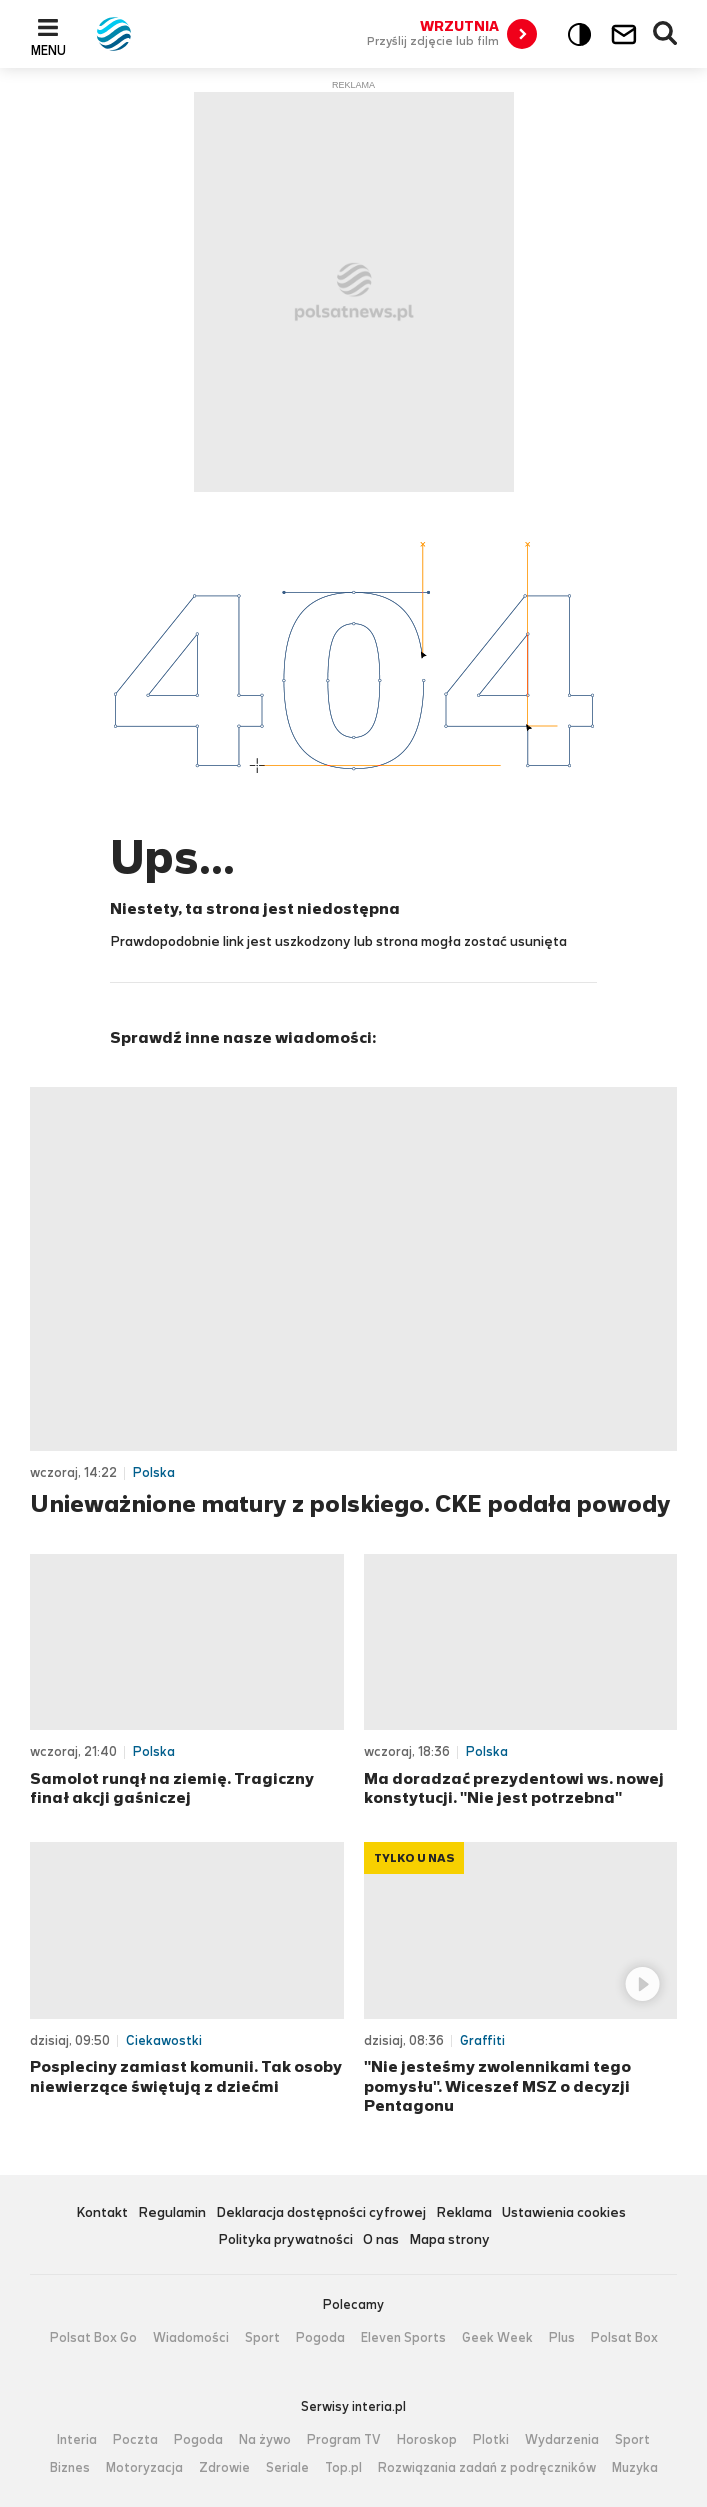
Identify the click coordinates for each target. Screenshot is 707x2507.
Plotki (491, 2440)
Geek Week (497, 2338)
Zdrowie (224, 2468)
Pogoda (320, 2338)
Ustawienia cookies (564, 2213)
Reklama (464, 2213)
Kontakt (102, 2213)
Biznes (70, 2468)
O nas (381, 2240)
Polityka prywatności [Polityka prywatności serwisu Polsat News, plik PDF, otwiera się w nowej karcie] (285, 2240)
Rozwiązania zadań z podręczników (487, 2468)
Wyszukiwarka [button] (666, 34)
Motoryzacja (144, 2468)
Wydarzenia (562, 2440)
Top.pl (343, 2468)
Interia (77, 2440)
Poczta (135, 2440)
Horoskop (427, 2440)
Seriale (287, 2468)
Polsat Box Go (93, 2338)
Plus (562, 2338)
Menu (48, 50)
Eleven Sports (403, 2338)
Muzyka (635, 2468)
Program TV (344, 2440)
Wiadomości (191, 2338)
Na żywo (265, 2440)
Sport (262, 2338)
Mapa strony (449, 2240)
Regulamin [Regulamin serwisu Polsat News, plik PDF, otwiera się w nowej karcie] (172, 2213)
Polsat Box (624, 2338)
